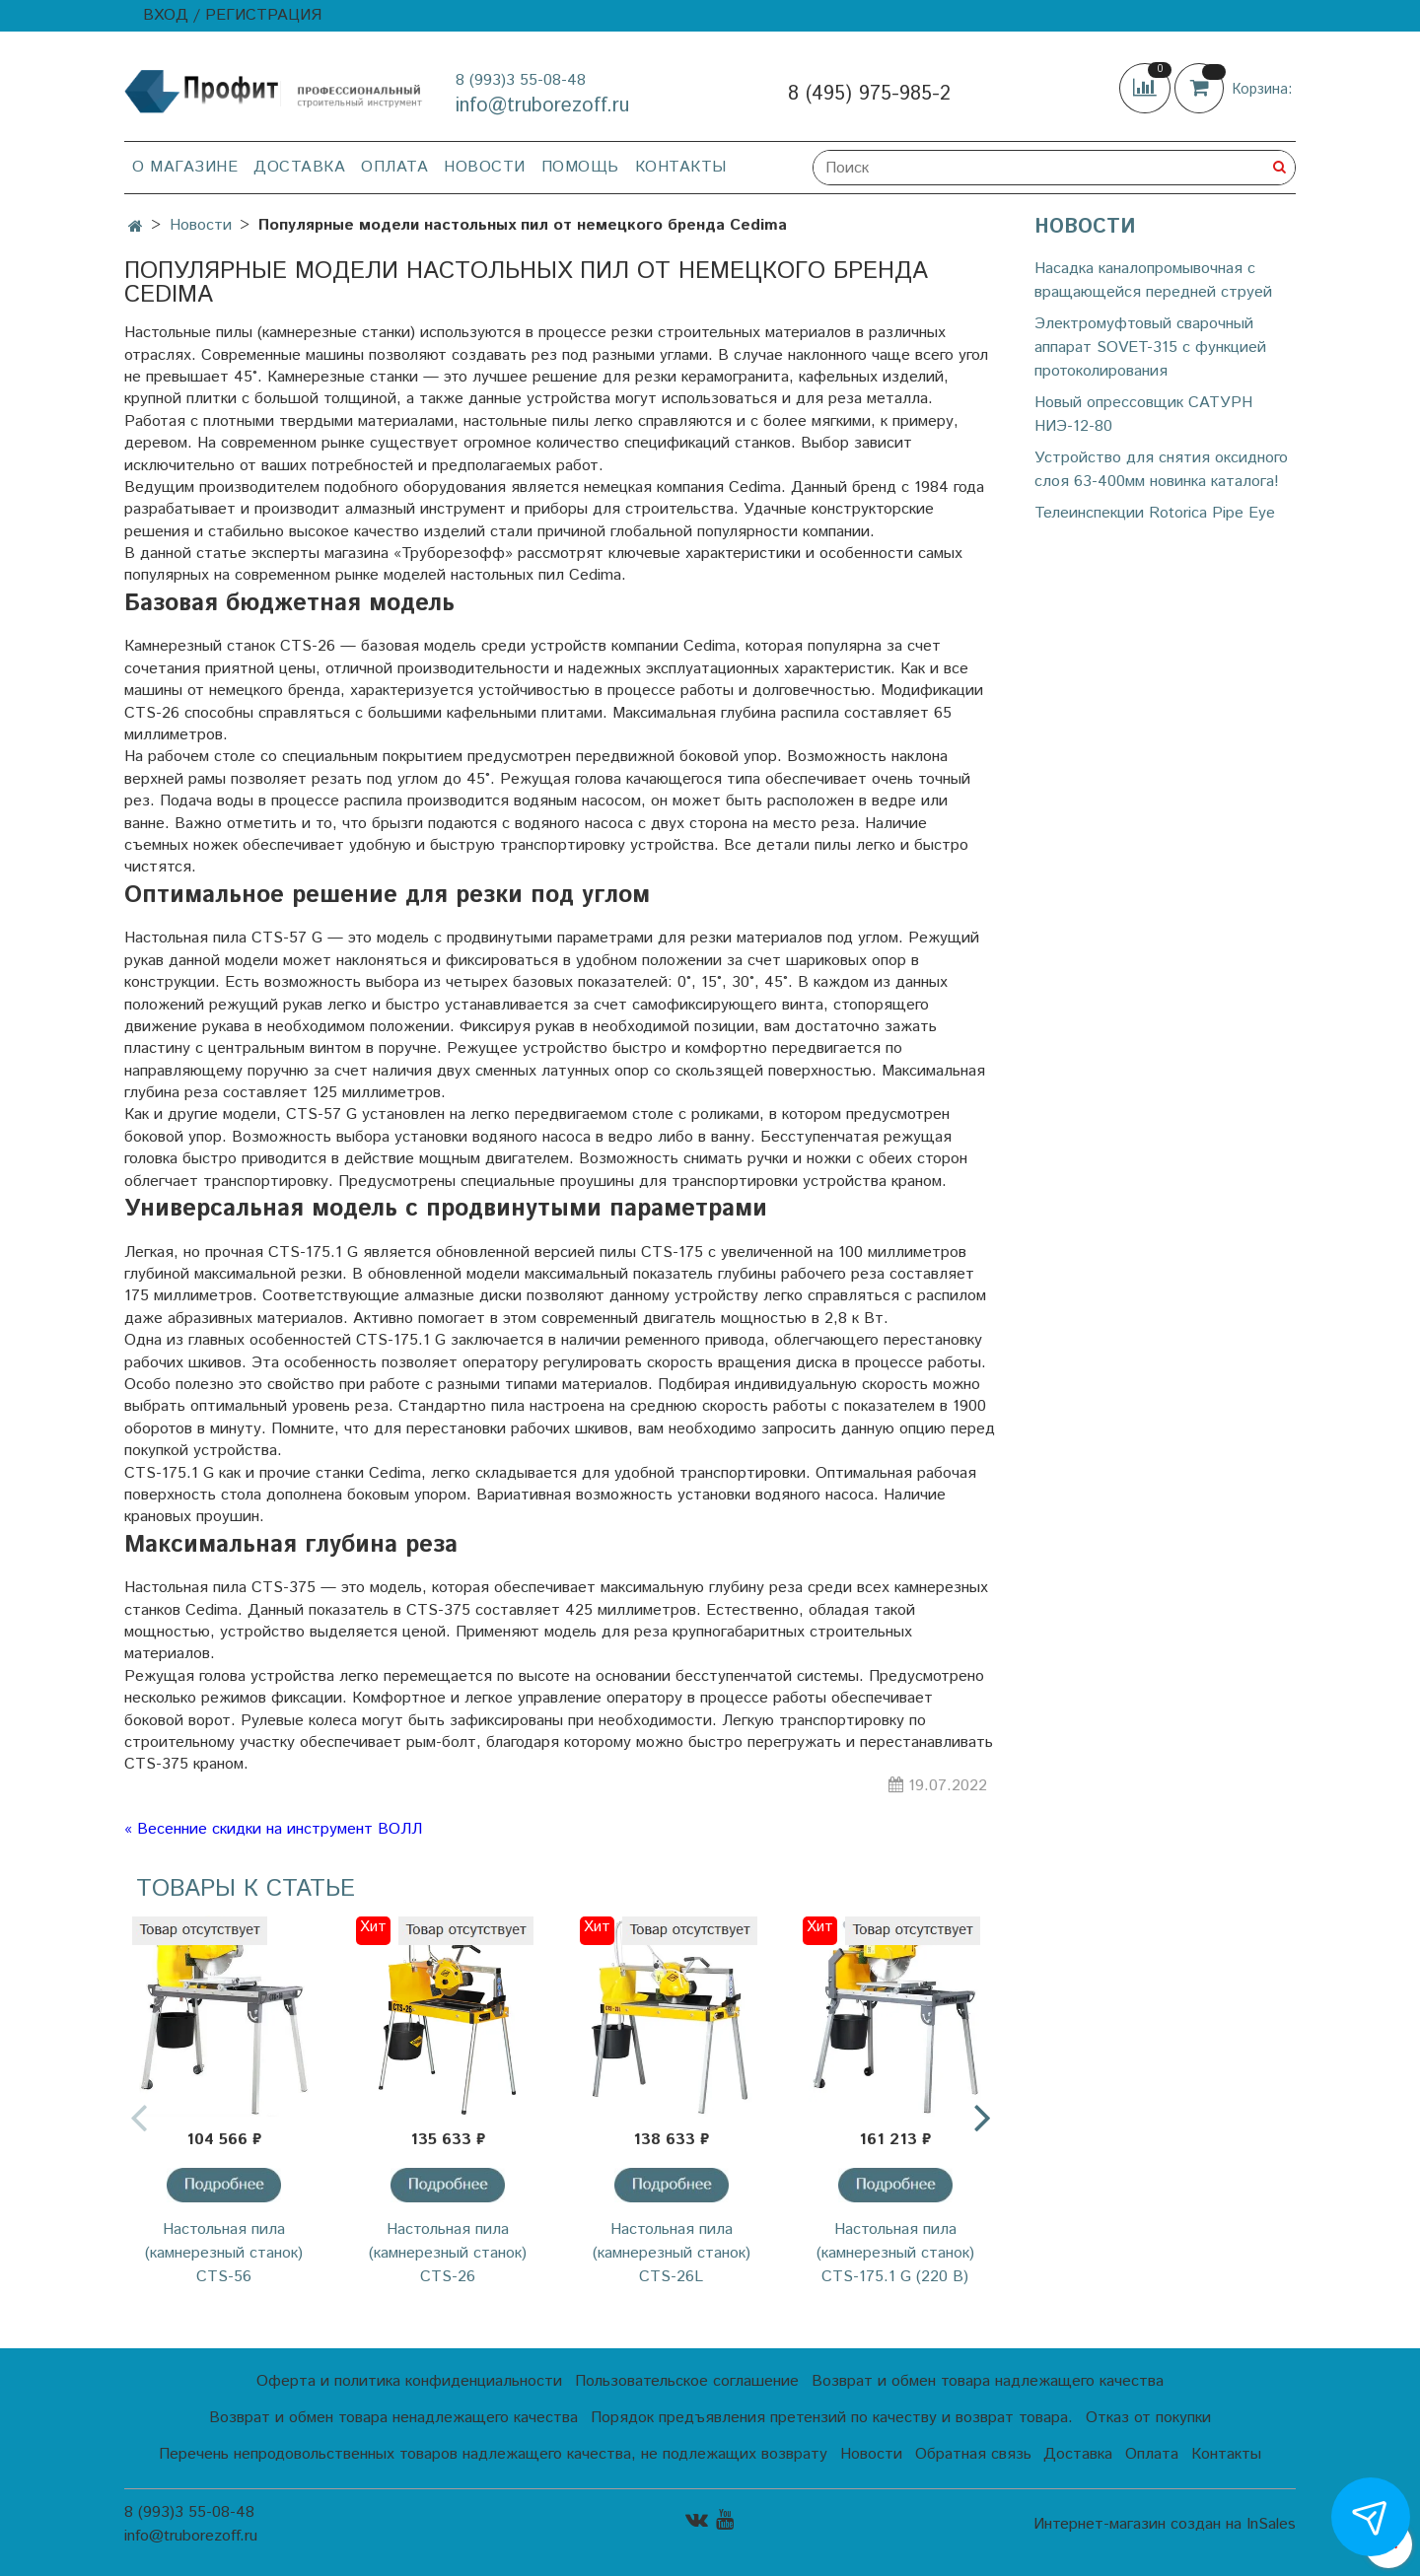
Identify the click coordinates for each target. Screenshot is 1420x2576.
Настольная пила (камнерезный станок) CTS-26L (671, 2253)
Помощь (580, 167)
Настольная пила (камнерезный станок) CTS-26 (448, 2253)
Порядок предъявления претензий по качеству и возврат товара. (832, 2417)
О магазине (185, 167)
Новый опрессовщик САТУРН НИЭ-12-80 (1143, 414)
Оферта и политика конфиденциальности (409, 2381)
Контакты (681, 167)
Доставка (299, 167)
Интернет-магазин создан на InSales (1164, 2525)
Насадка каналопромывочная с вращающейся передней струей (1153, 280)
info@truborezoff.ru (542, 106)
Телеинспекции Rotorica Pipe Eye (1154, 513)
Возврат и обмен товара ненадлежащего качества (393, 2417)
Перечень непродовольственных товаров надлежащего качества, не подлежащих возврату (493, 2454)
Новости (485, 167)
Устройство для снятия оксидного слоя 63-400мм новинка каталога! (1161, 470)
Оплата (394, 167)
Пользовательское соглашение (687, 2381)
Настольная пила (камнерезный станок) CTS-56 (224, 2253)
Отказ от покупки (1148, 2417)
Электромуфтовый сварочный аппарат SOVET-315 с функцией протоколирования (1150, 348)
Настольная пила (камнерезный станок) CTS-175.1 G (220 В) (895, 2253)
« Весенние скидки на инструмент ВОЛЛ (273, 1830)
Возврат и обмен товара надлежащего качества (988, 2381)
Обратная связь (973, 2454)
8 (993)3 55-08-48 (521, 80)
